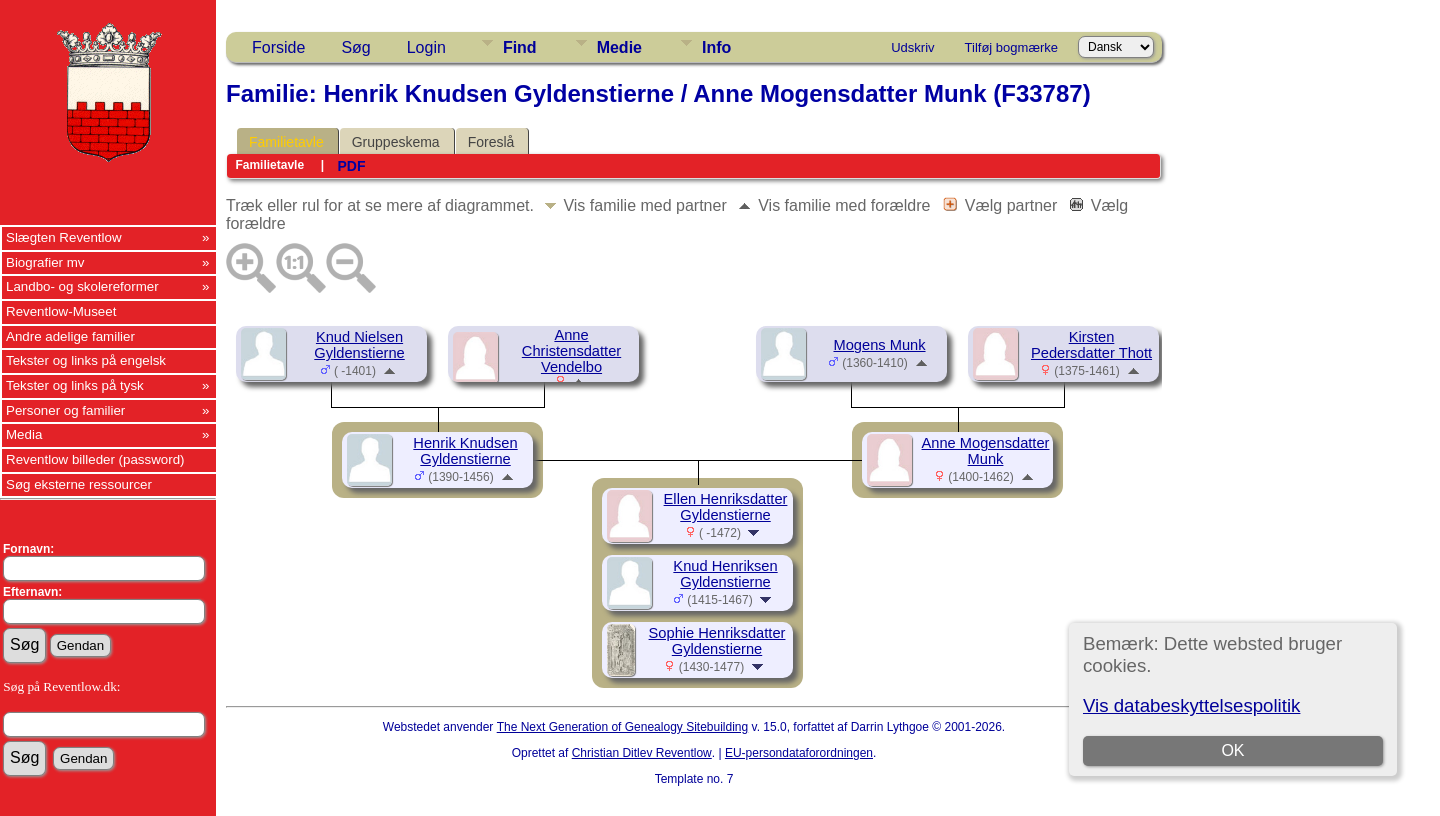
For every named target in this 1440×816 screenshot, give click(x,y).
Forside (278, 47)
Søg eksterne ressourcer (79, 484)
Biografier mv (45, 262)
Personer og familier (65, 410)
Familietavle (286, 142)
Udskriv (912, 47)
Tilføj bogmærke (1011, 47)
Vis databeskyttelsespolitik (1191, 705)
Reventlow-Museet (61, 311)
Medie (619, 47)
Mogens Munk (879, 345)
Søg (355, 47)
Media (24, 434)
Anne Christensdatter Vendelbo (571, 351)
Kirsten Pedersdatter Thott (1091, 345)
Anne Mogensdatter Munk (986, 451)
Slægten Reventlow (64, 237)
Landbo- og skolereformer (82, 286)
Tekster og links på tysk (75, 385)
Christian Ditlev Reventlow (642, 753)
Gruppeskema (396, 142)
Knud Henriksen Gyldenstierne (725, 574)
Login (426, 47)
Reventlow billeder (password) (95, 459)
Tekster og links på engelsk (86, 360)
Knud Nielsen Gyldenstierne (359, 345)
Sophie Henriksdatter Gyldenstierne (717, 641)
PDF (351, 166)
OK (1232, 750)
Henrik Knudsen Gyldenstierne (465, 451)
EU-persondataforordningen (799, 753)
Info (716, 47)
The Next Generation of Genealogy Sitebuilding (623, 727)
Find (520, 47)
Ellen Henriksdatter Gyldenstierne (726, 507)
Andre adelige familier (70, 336)
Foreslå (491, 142)
